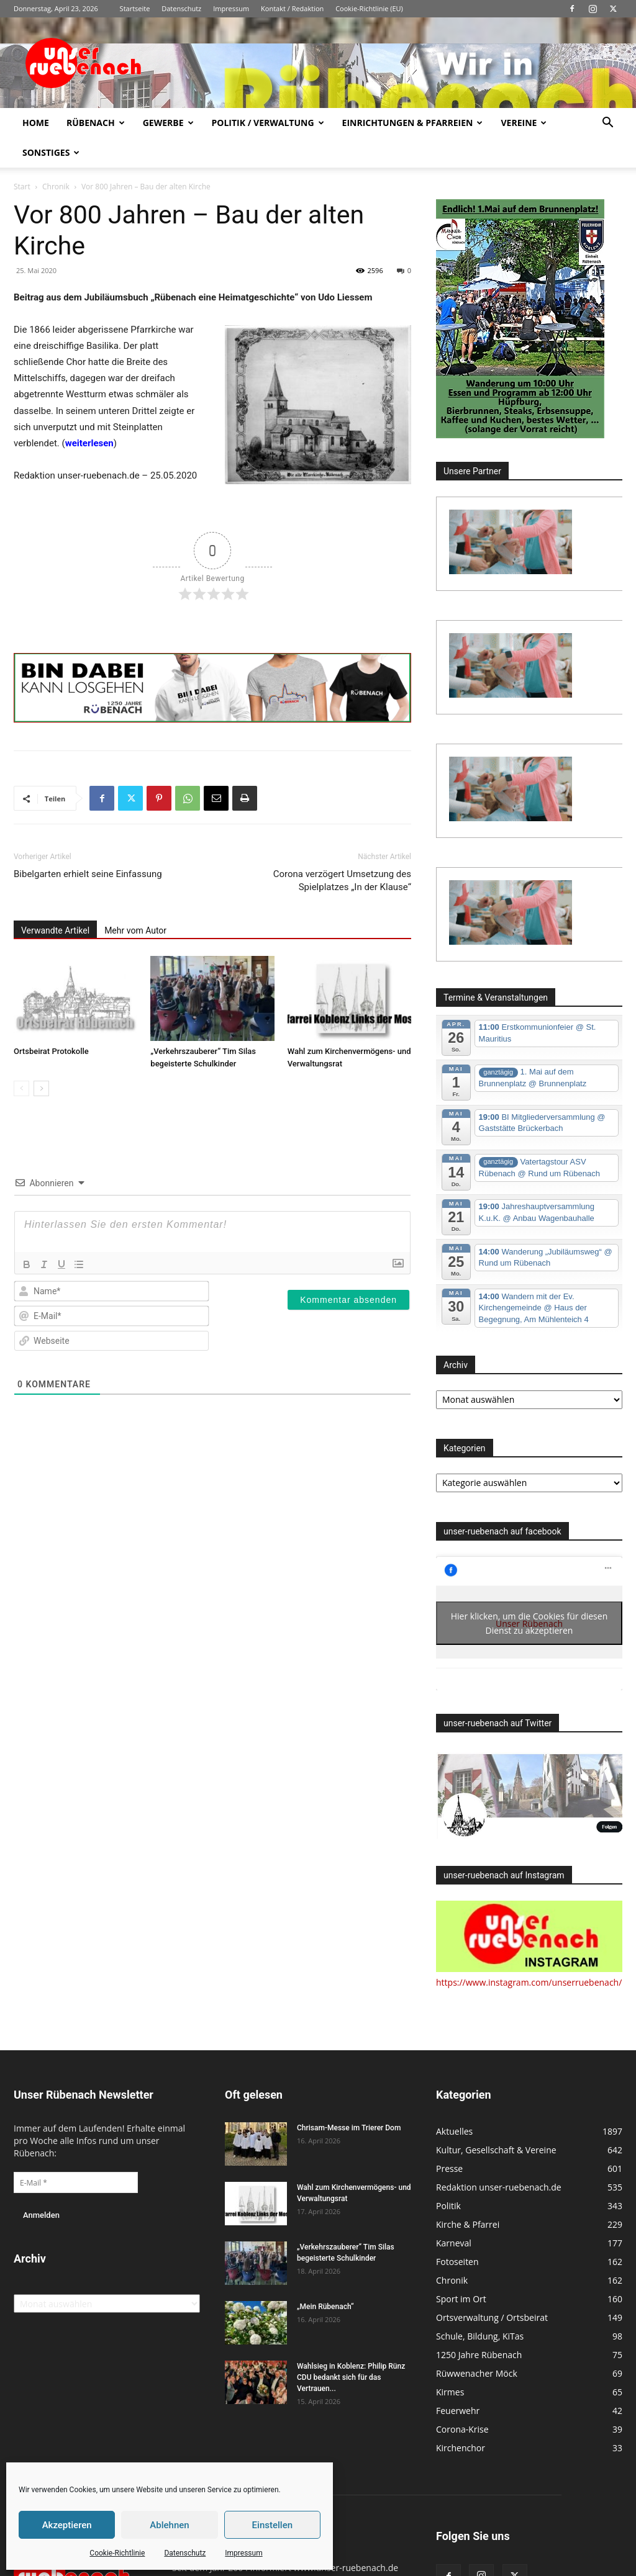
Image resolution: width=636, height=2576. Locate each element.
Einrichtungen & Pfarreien (412, 122)
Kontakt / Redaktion (292, 8)
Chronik (56, 186)
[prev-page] (21, 1088)
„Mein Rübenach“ (325, 2306)
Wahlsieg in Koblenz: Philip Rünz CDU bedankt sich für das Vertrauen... (351, 2377)
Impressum (243, 2553)
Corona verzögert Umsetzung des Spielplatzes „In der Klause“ (342, 880)
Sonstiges (51, 152)
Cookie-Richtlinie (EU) (369, 8)
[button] (607, 124)
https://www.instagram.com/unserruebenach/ (529, 1982)
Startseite (135, 8)
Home (35, 122)
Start (22, 186)
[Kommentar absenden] (348, 1300)
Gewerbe (168, 122)
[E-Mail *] (76, 2182)
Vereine (524, 122)
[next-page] (41, 1088)
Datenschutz (185, 2553)
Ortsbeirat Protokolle (51, 1051)
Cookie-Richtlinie (117, 2553)
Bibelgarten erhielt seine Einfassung (88, 874)
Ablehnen (169, 2525)
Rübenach (95, 122)
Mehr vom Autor (135, 930)
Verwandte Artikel (55, 930)
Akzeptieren (67, 2525)
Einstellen (272, 2525)
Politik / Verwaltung (268, 122)
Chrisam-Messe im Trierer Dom (349, 2127)
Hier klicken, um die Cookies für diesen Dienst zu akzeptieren (529, 1623)
